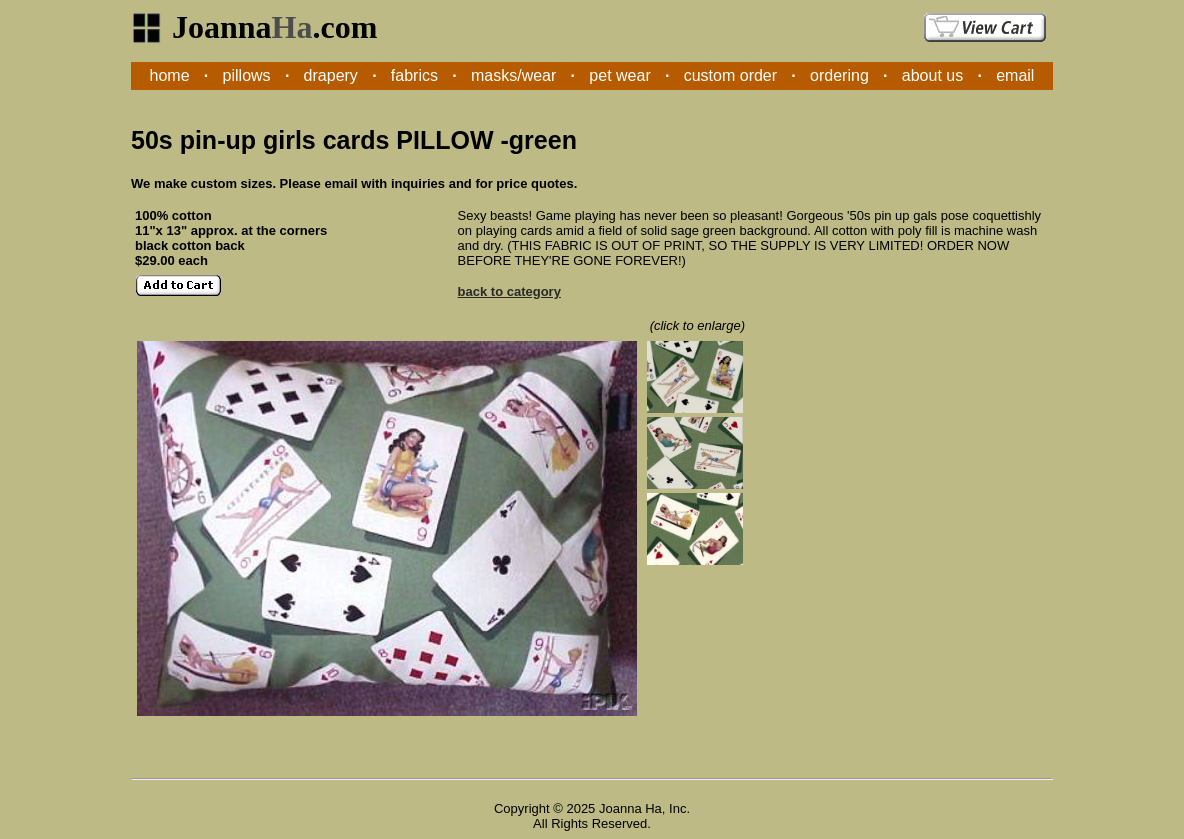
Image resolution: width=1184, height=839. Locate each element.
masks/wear (513, 75)
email (1015, 75)
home (170, 75)
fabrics (414, 75)
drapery (331, 75)
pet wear (619, 75)
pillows (247, 75)
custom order (730, 75)
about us (932, 75)
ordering (839, 75)
